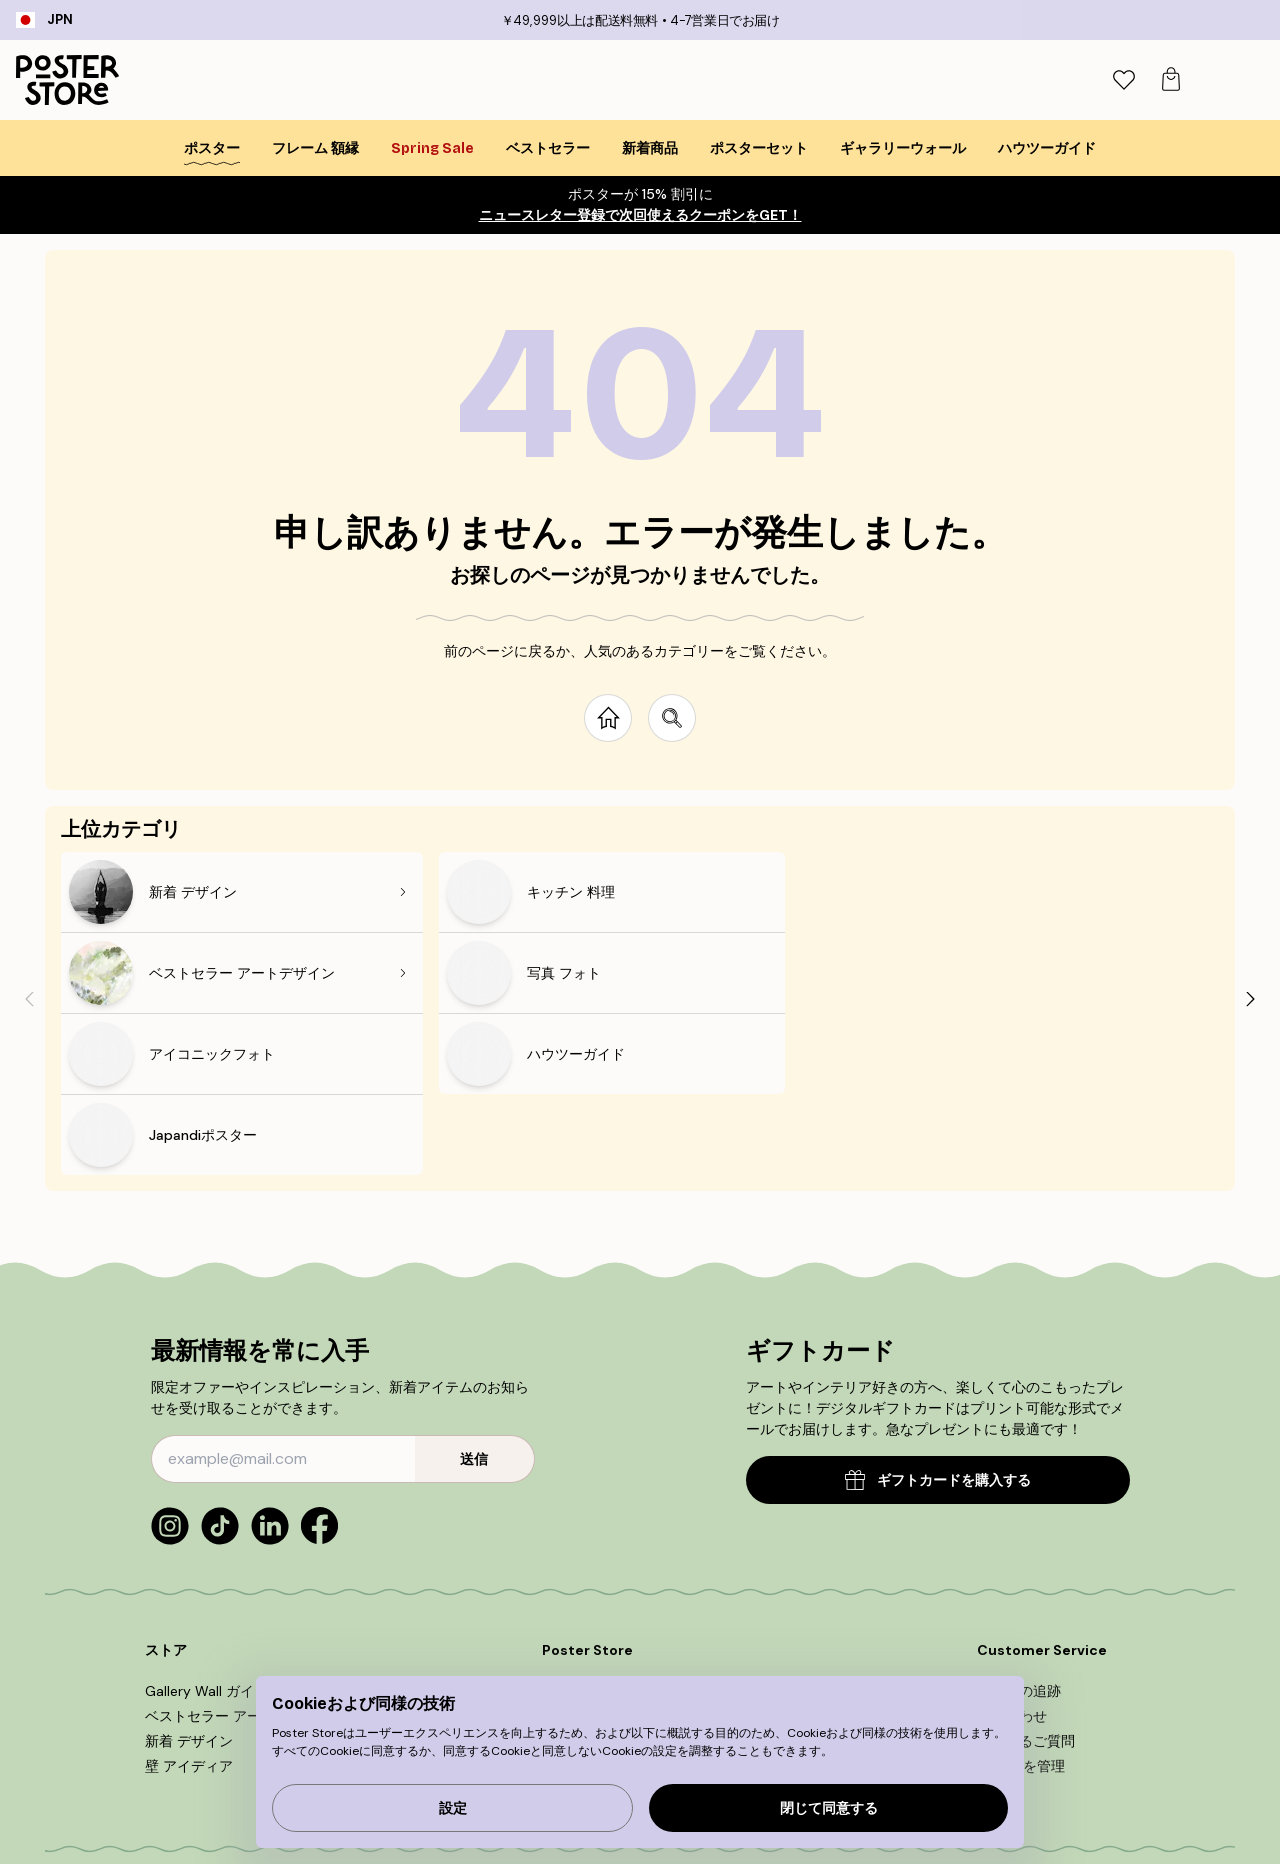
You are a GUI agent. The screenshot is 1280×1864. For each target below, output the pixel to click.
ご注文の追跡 (1019, 1529)
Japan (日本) (123, 1811)
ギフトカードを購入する (938, 1318)
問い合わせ (1012, 1554)
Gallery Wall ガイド (206, 1529)
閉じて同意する (829, 1808)
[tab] (1158, 80)
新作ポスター (584, 1554)
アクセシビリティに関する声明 (640, 1629)
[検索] (1115, 80)
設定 (453, 1808)
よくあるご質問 (1026, 1579)
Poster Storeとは (598, 1529)
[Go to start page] (608, 718)
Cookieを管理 (1021, 1604)
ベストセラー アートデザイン (238, 1554)
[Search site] (672, 718)
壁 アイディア (189, 1604)
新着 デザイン (189, 1579)
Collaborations (590, 1604)
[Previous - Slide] (29, 917)
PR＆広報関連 (585, 1579)
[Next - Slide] (1251, 917)
